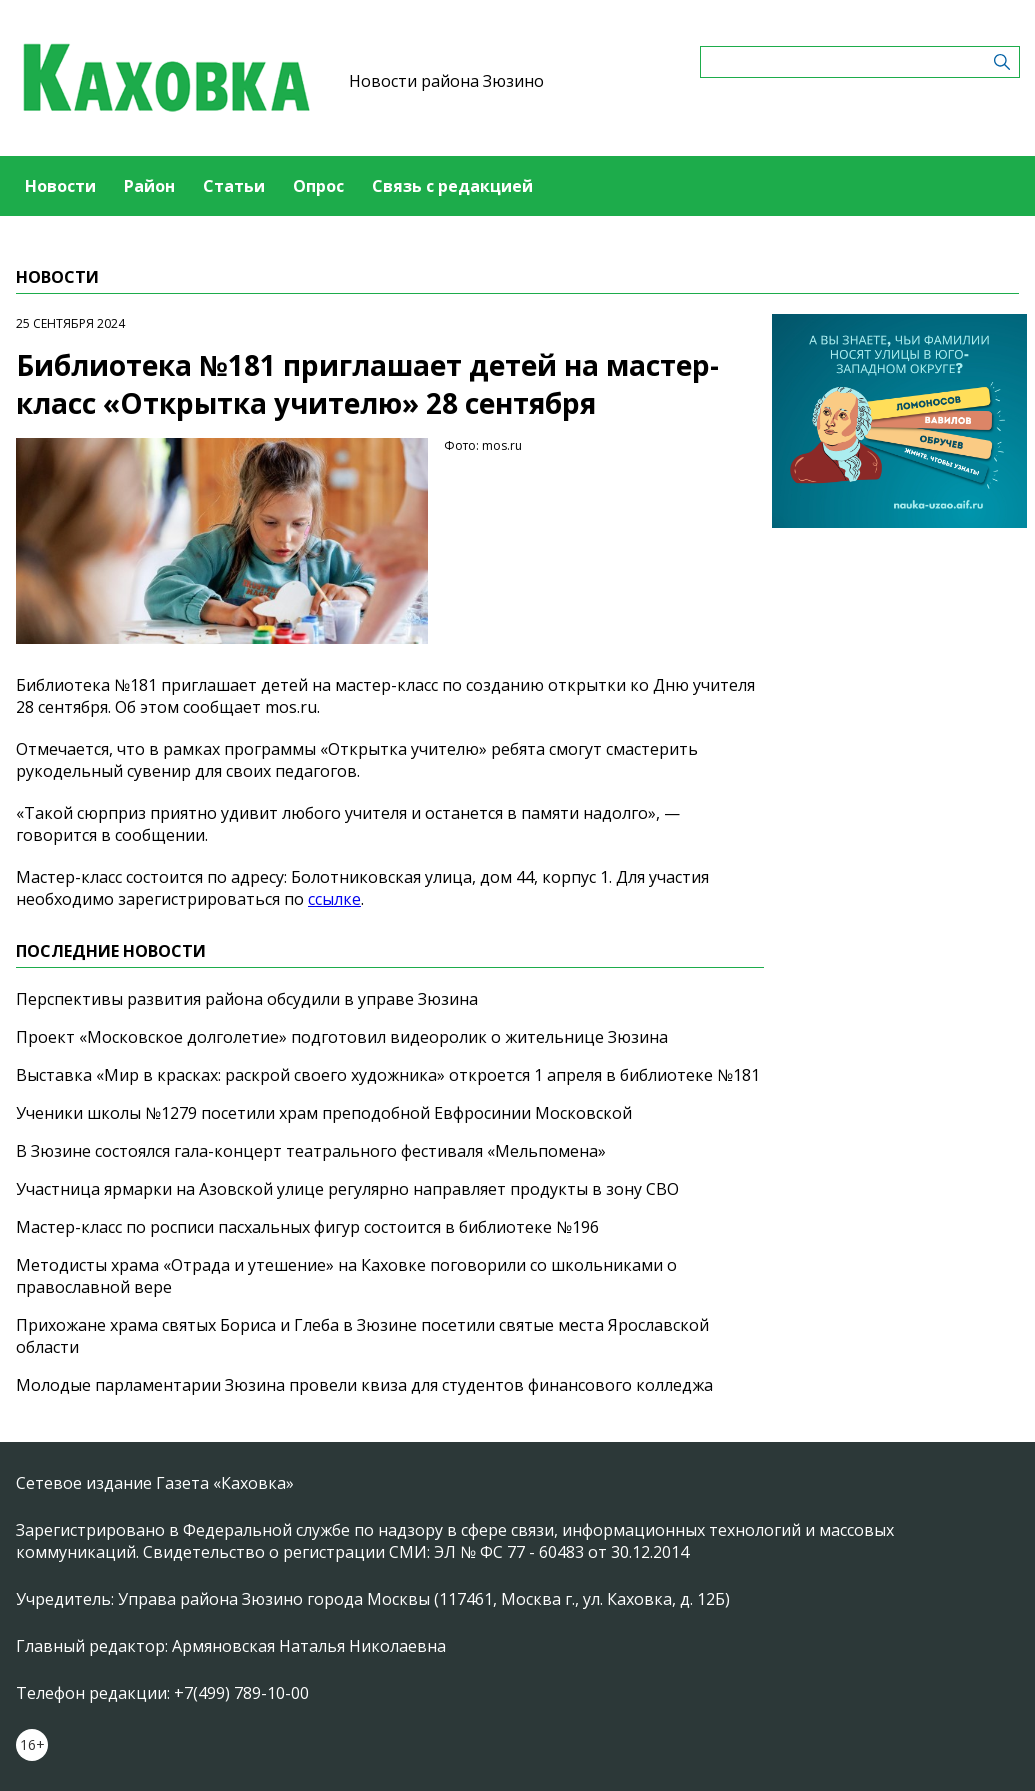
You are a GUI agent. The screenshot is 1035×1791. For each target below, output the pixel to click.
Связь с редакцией (452, 186)
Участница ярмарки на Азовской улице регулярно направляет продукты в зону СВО (347, 1189)
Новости (60, 186)
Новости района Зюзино (446, 81)
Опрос (318, 186)
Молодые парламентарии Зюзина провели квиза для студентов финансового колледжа (364, 1385)
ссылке (334, 899)
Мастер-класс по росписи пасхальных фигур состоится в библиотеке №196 (307, 1227)
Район (149, 186)
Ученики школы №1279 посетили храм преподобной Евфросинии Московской (324, 1113)
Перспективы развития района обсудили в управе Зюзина (247, 999)
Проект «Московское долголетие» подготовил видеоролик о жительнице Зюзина (342, 1037)
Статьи (234, 186)
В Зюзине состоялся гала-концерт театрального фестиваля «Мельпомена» (311, 1151)
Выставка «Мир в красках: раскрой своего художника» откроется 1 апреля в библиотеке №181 (388, 1075)
